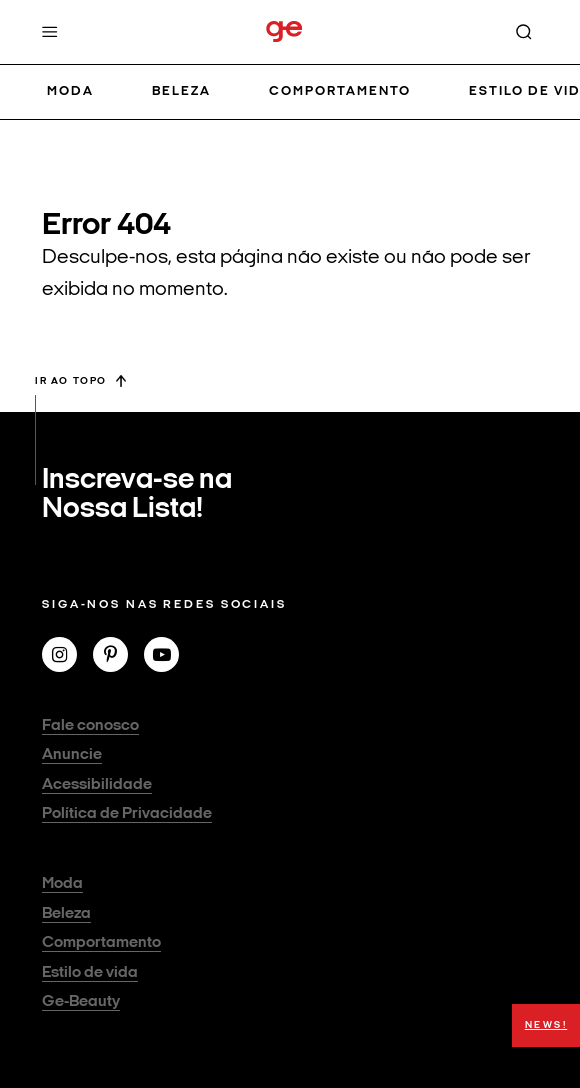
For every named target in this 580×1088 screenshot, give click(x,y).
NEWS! (546, 1025)
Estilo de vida (90, 973)
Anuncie (72, 755)
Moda (70, 91)
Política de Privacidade (127, 814)
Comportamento (340, 91)
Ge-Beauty (81, 1002)
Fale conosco (90, 726)
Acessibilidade (97, 785)
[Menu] (50, 32)
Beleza (181, 91)
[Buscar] (524, 32)
